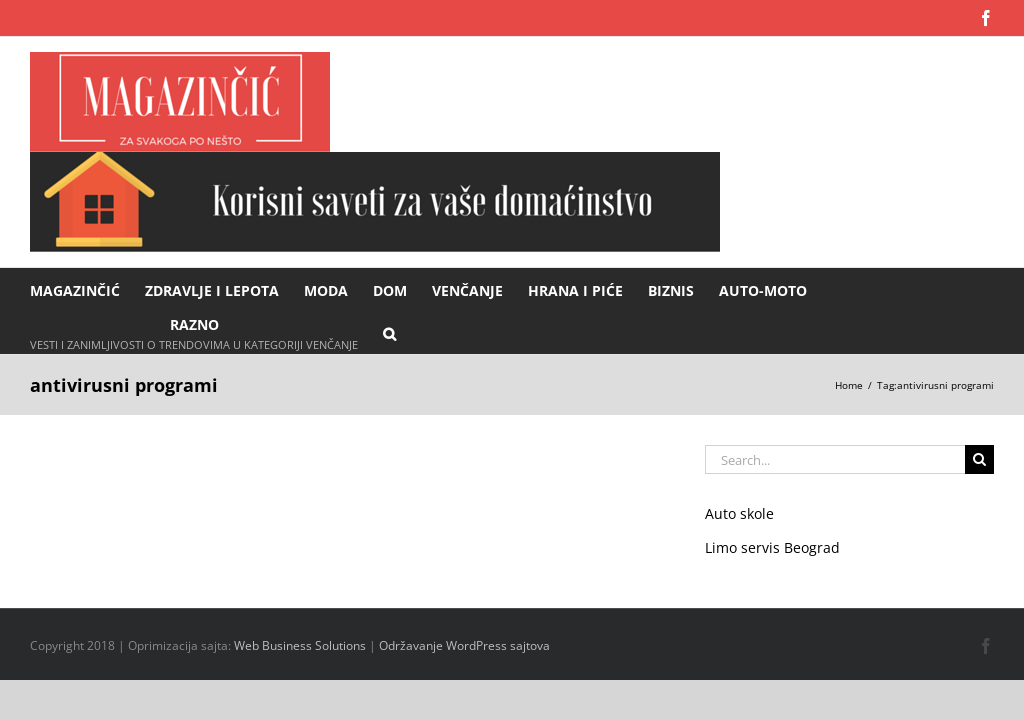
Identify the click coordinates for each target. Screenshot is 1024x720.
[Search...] (835, 459)
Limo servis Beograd (772, 547)
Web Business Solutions (300, 645)
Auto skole (739, 513)
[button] (389, 332)
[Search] (979, 459)
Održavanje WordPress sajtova (464, 645)
